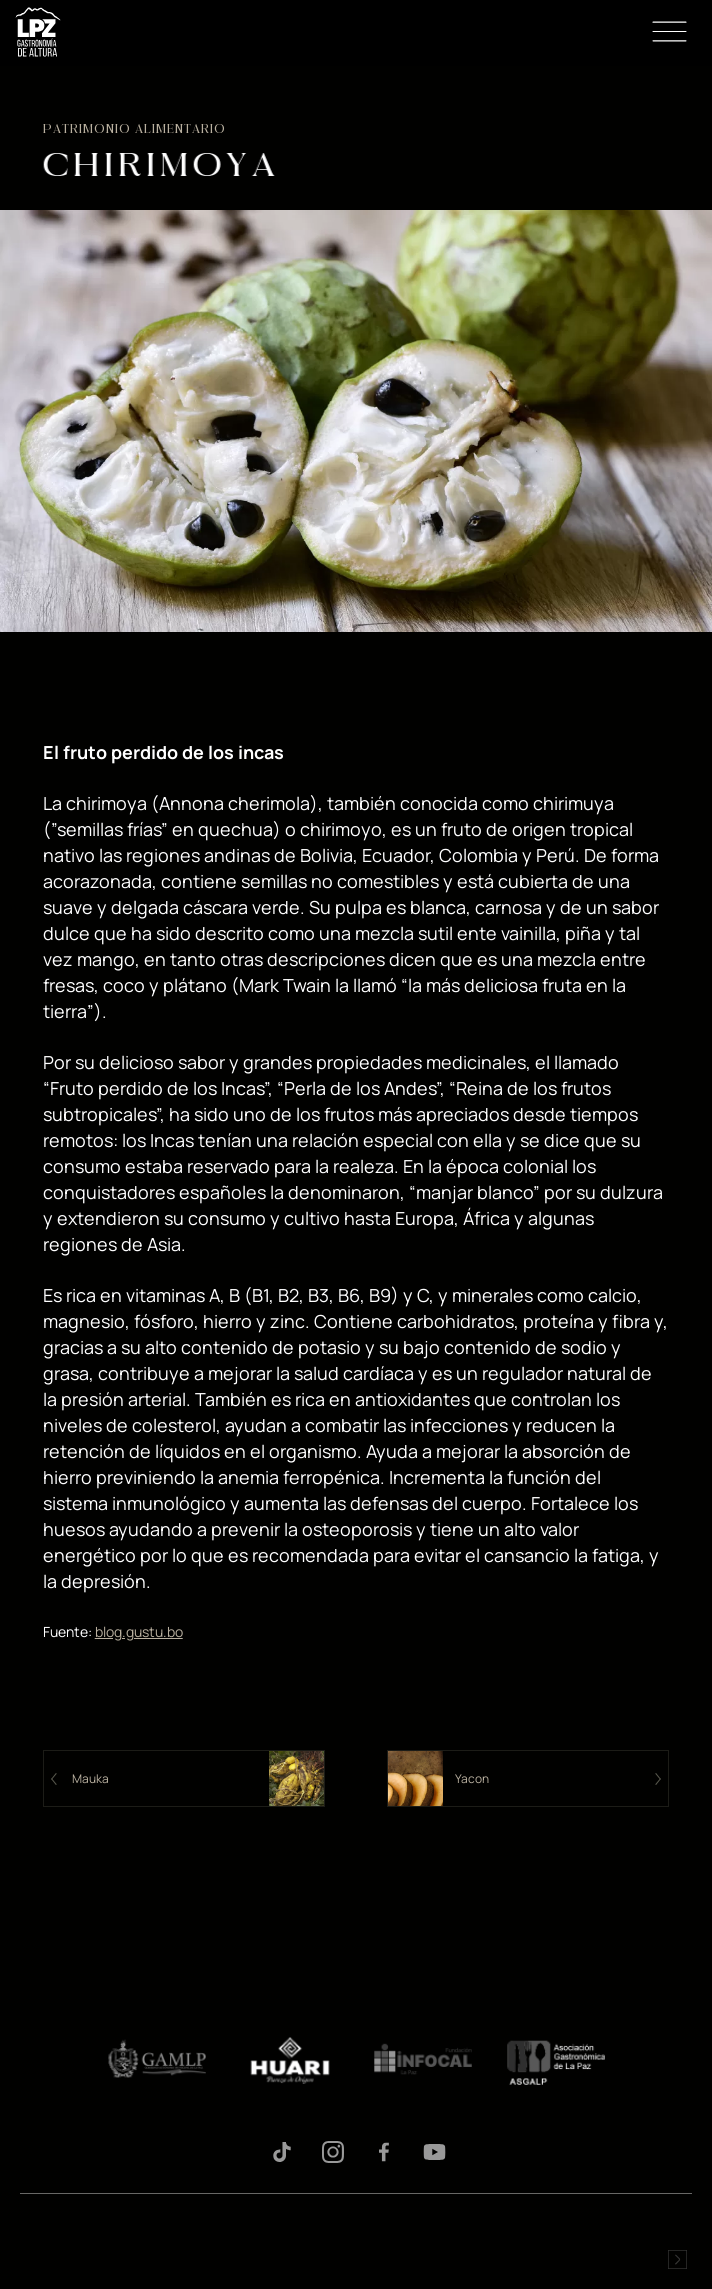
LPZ (38, 32)
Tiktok (282, 2152)
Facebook (384, 2152)
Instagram (333, 2152)
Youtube (435, 2152)
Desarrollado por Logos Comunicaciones (677, 2259)
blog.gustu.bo (139, 1631)
